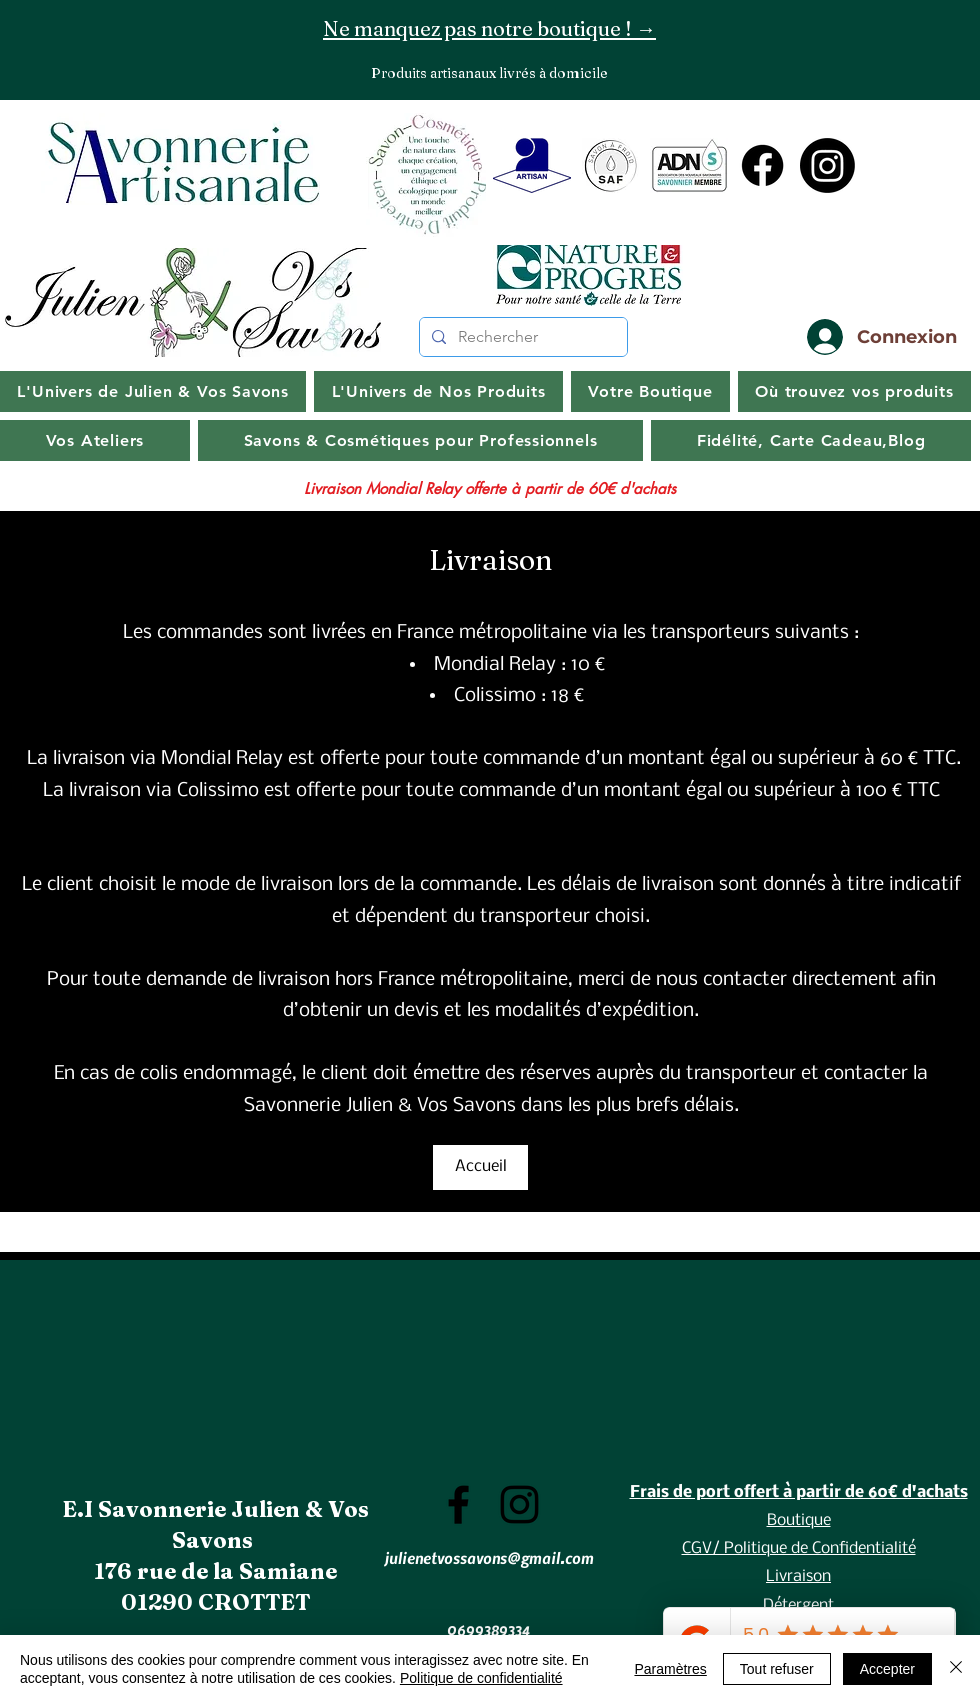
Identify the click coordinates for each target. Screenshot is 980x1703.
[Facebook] (762, 165)
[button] (811, 440)
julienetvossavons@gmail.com (489, 1557)
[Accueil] (480, 1167)
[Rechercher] (521, 337)
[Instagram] (827, 165)
